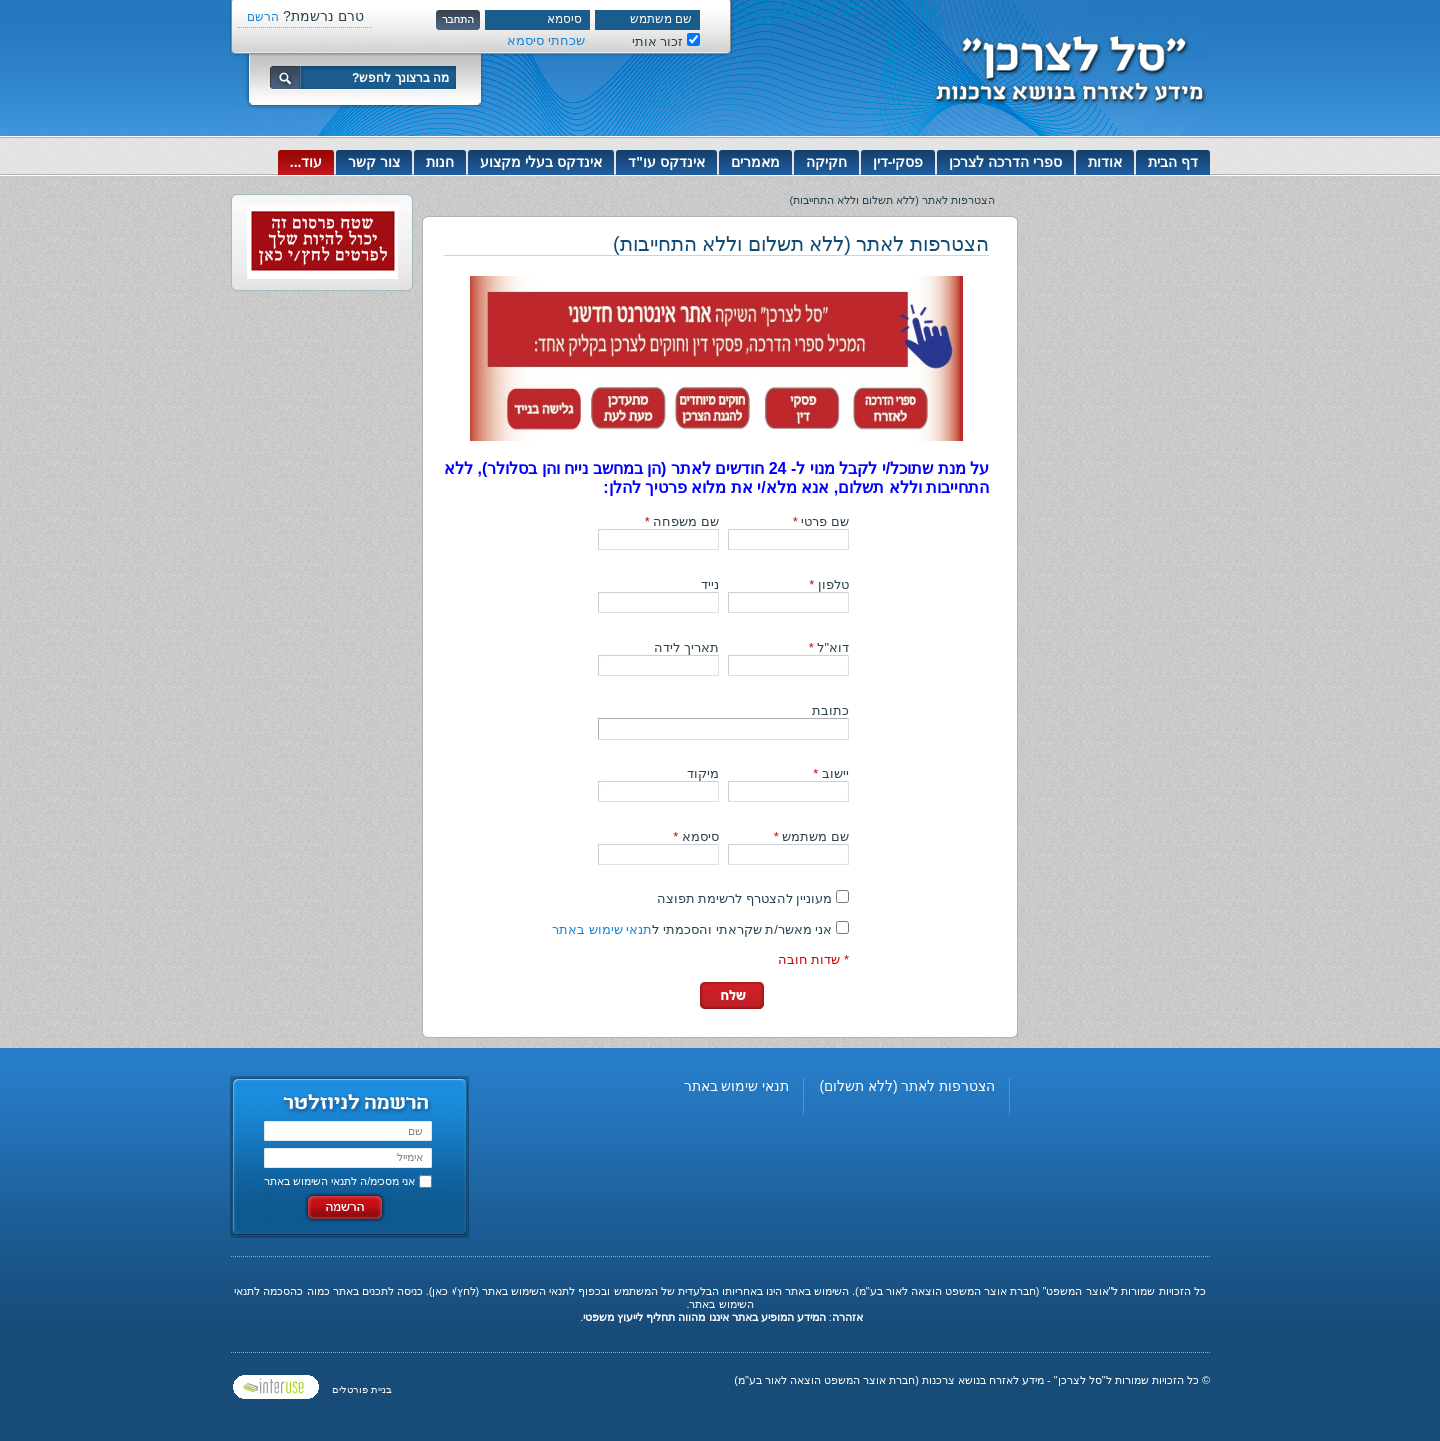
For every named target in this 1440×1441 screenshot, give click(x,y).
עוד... (306, 162)
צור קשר (374, 162)
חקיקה (826, 162)
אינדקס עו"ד (666, 162)
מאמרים (755, 162)
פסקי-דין (898, 162)
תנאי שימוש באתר (602, 929)
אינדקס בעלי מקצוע (541, 162)
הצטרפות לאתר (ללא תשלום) (907, 1086)
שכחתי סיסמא (546, 40)
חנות (440, 162)
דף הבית (1173, 162)
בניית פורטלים (362, 1389)
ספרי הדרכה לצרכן (1005, 162)
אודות (1105, 162)
